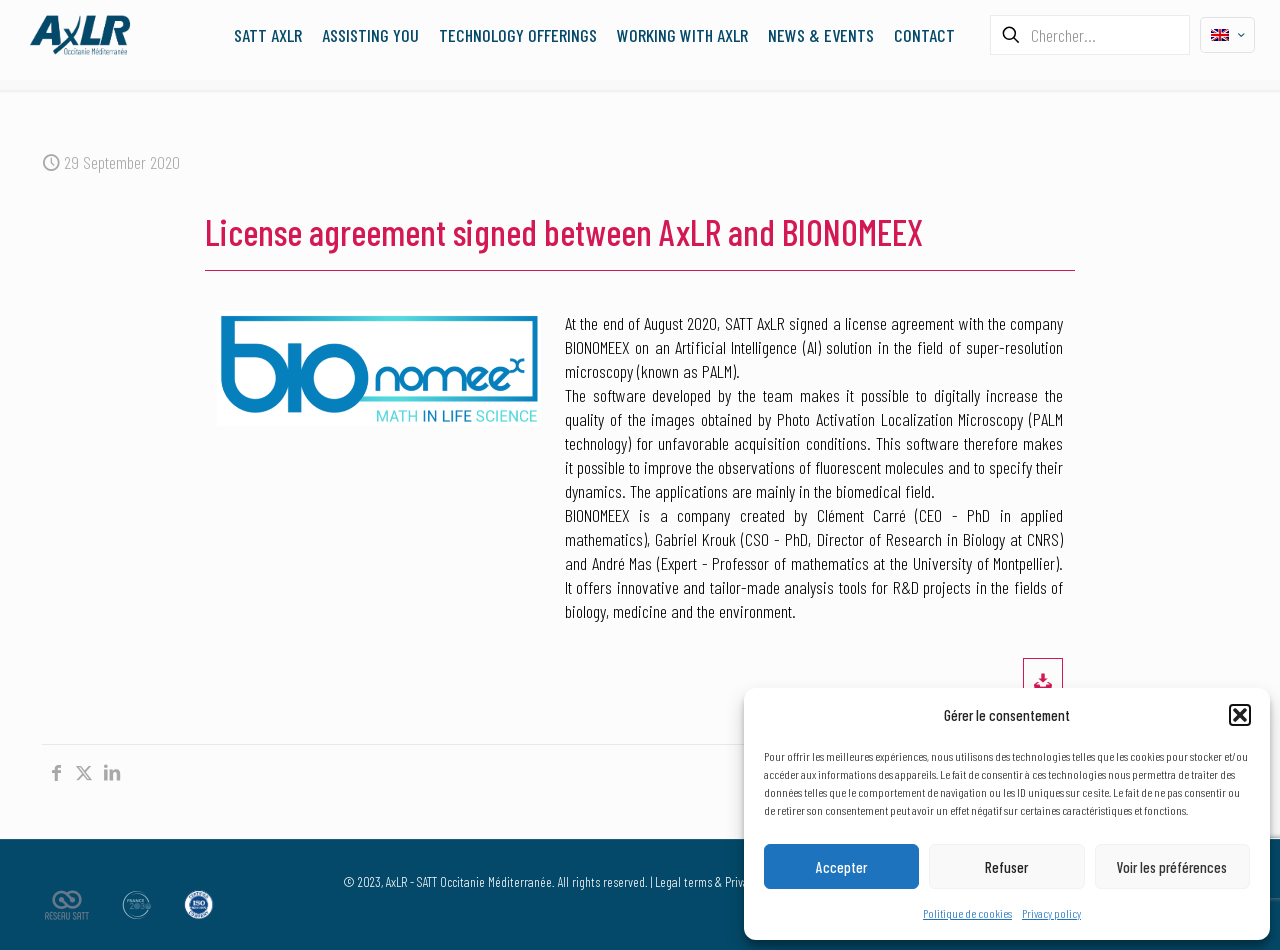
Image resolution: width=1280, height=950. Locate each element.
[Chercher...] (1090, 35)
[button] (1240, 715)
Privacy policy (1051, 913)
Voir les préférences (1172, 867)
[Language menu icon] (1227, 35)
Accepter (841, 867)
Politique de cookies (967, 913)
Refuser (1006, 867)
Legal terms (683, 881)
